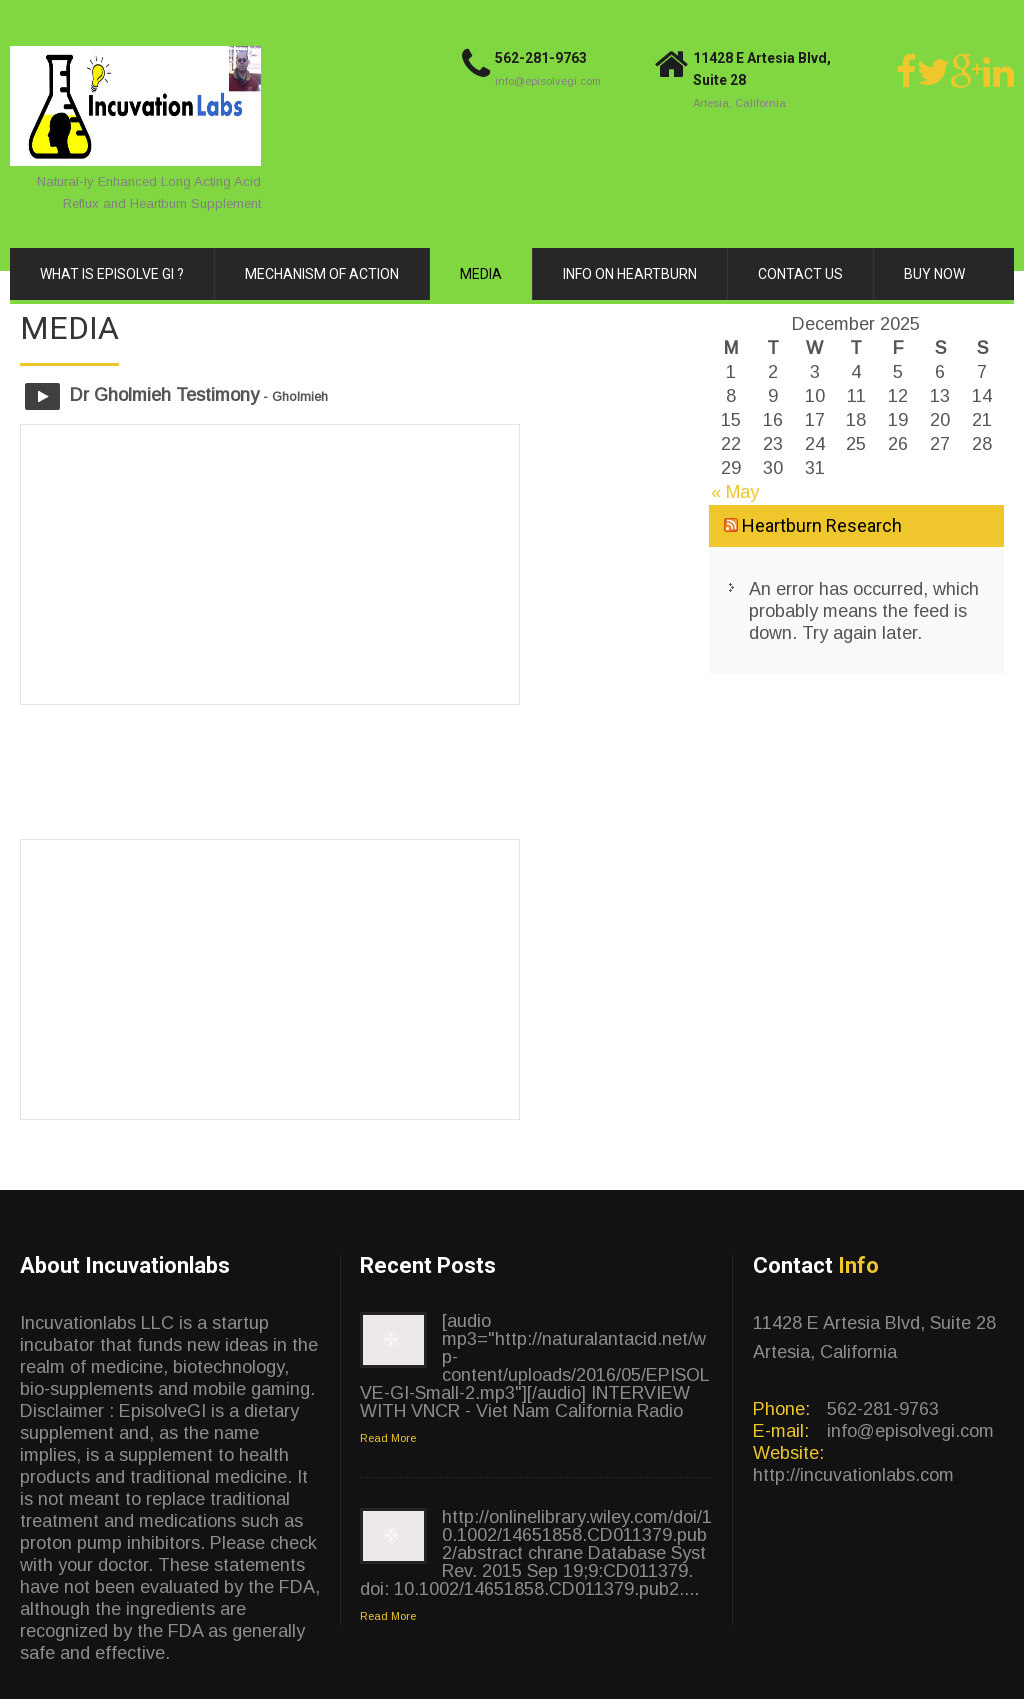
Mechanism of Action (322, 274)
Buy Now (934, 274)
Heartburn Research (822, 525)
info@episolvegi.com (548, 81)
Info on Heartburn (630, 274)
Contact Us (800, 274)
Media (481, 274)
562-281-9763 (541, 58)
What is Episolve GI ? (112, 274)
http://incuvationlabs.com (853, 1475)
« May (735, 492)
